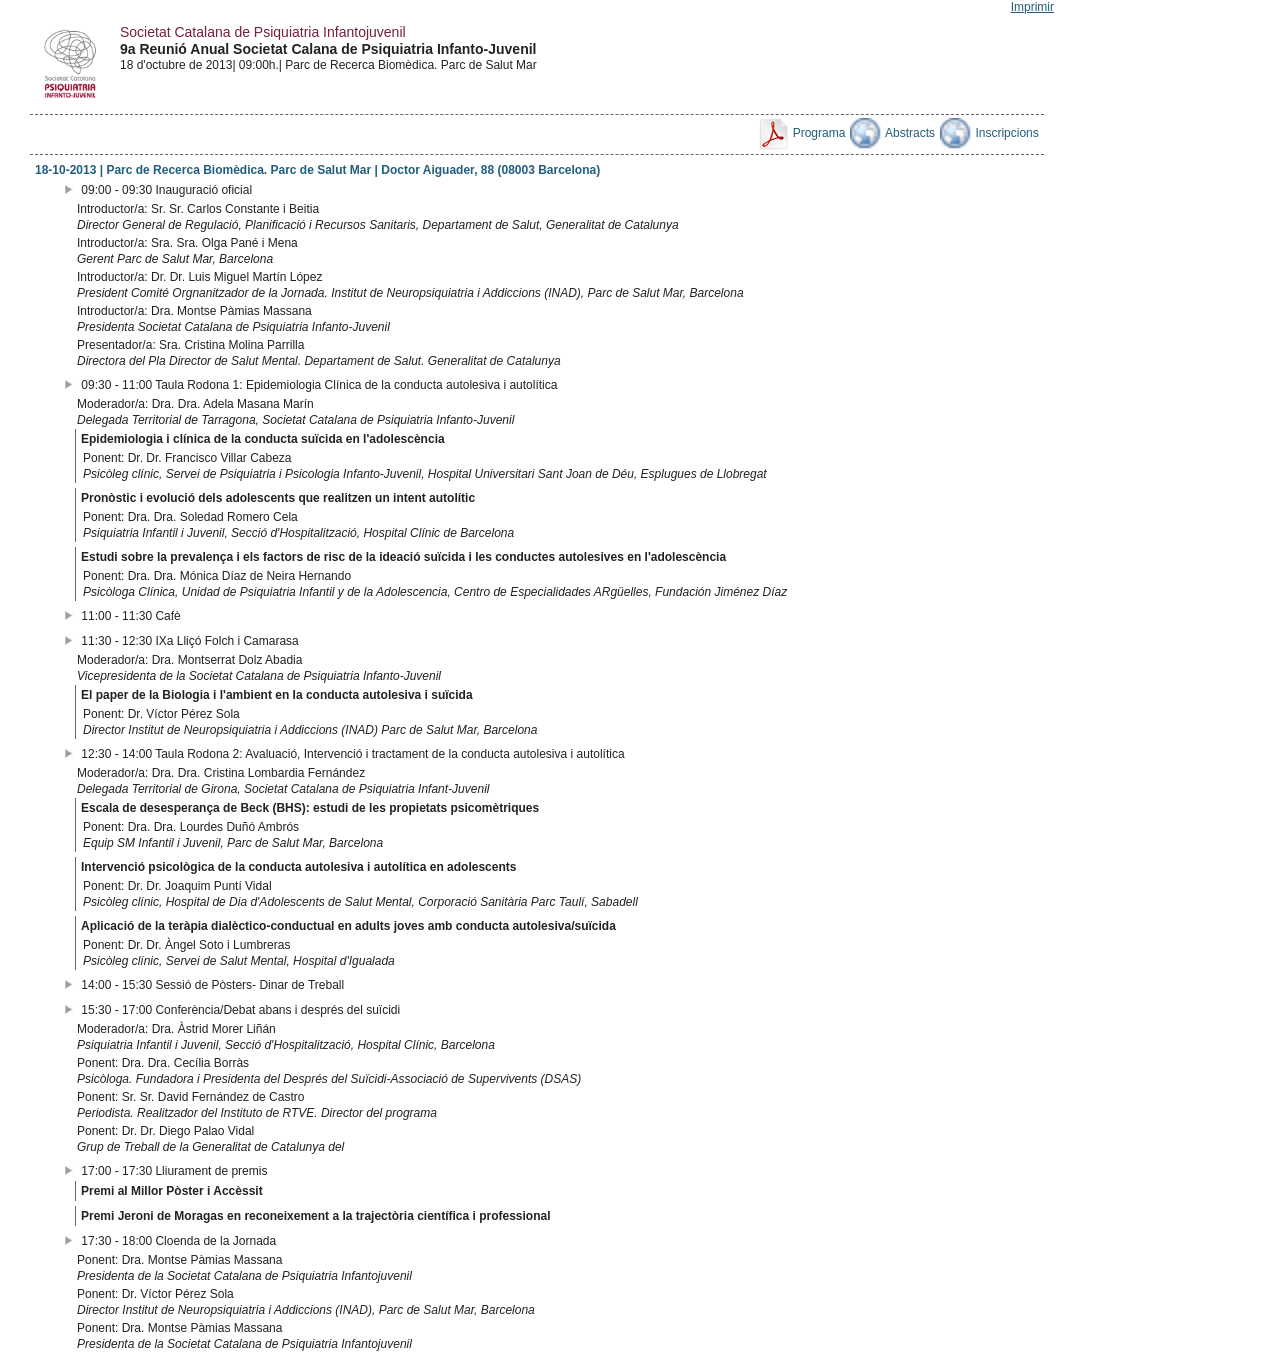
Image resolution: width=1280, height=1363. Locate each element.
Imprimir (1032, 7)
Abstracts (892, 133)
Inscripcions (989, 133)
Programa (801, 133)
